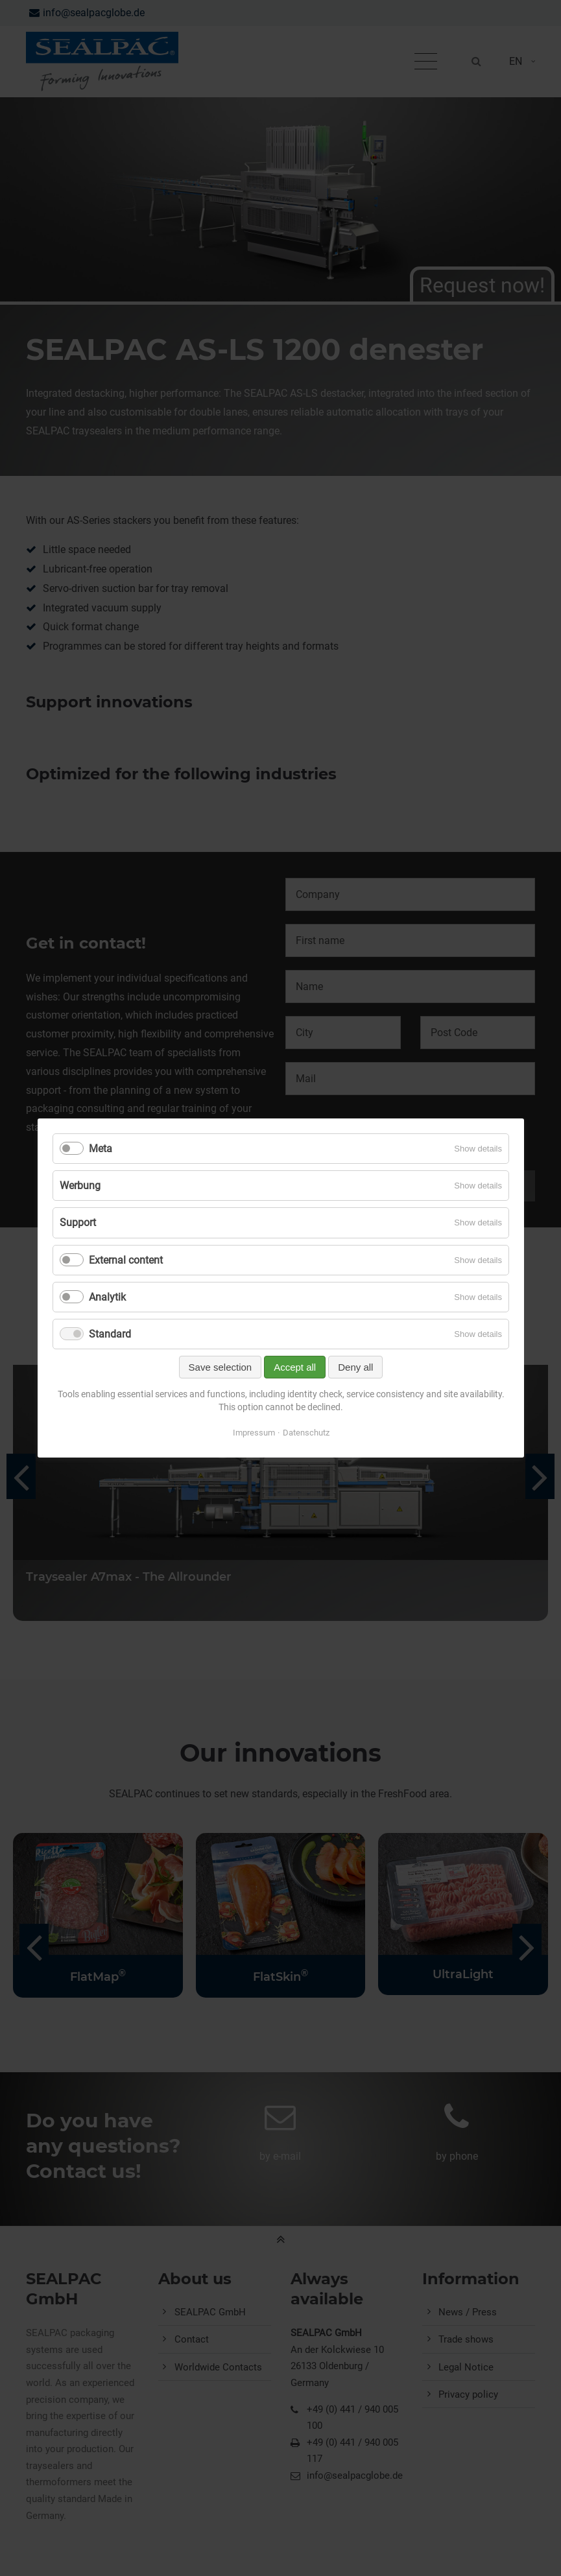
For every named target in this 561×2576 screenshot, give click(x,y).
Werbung (80, 1185)
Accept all (295, 1367)
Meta (100, 1148)
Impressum (253, 1432)
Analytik (107, 1297)
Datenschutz (305, 1432)
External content (126, 1260)
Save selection (220, 1367)
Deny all (355, 1367)
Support (78, 1222)
